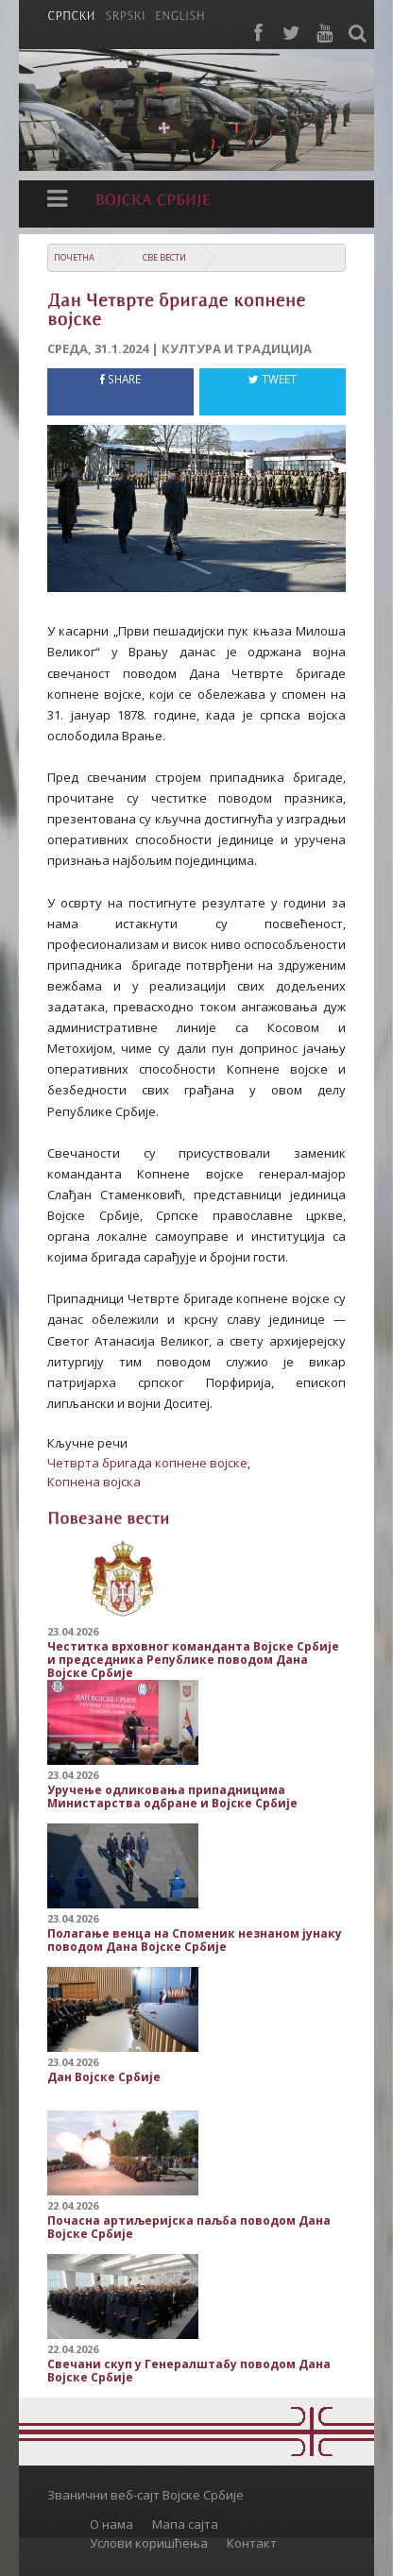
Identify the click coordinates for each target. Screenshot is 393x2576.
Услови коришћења (149, 2542)
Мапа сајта (185, 2524)
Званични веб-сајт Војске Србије (145, 2494)
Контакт (252, 2542)
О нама (111, 2524)
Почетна (74, 257)
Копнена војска (94, 1481)
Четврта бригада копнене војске (147, 1462)
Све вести (164, 257)
